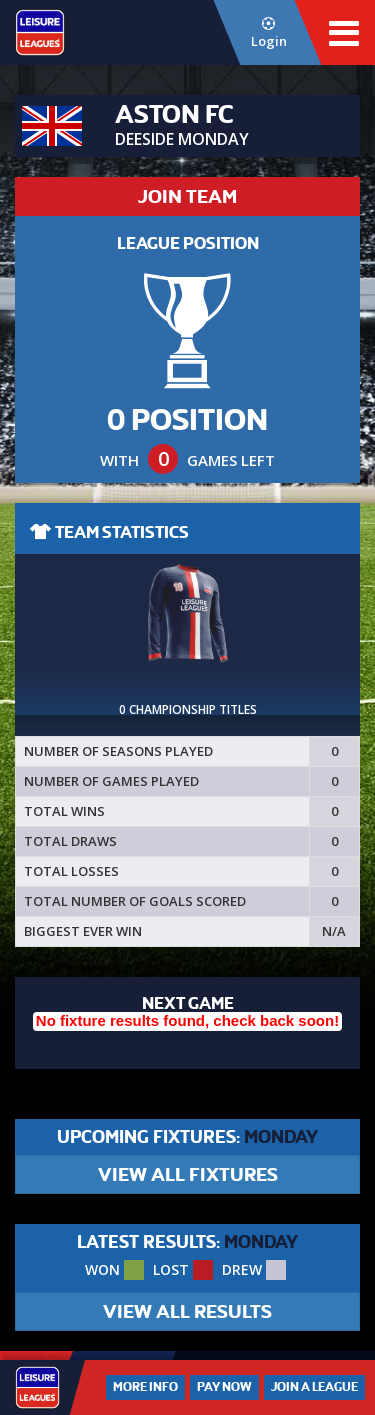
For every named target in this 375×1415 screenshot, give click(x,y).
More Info (145, 1387)
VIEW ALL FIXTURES (188, 1174)
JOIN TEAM (187, 196)
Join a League (314, 1387)
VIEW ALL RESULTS (187, 1311)
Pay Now (224, 1387)
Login (268, 33)
